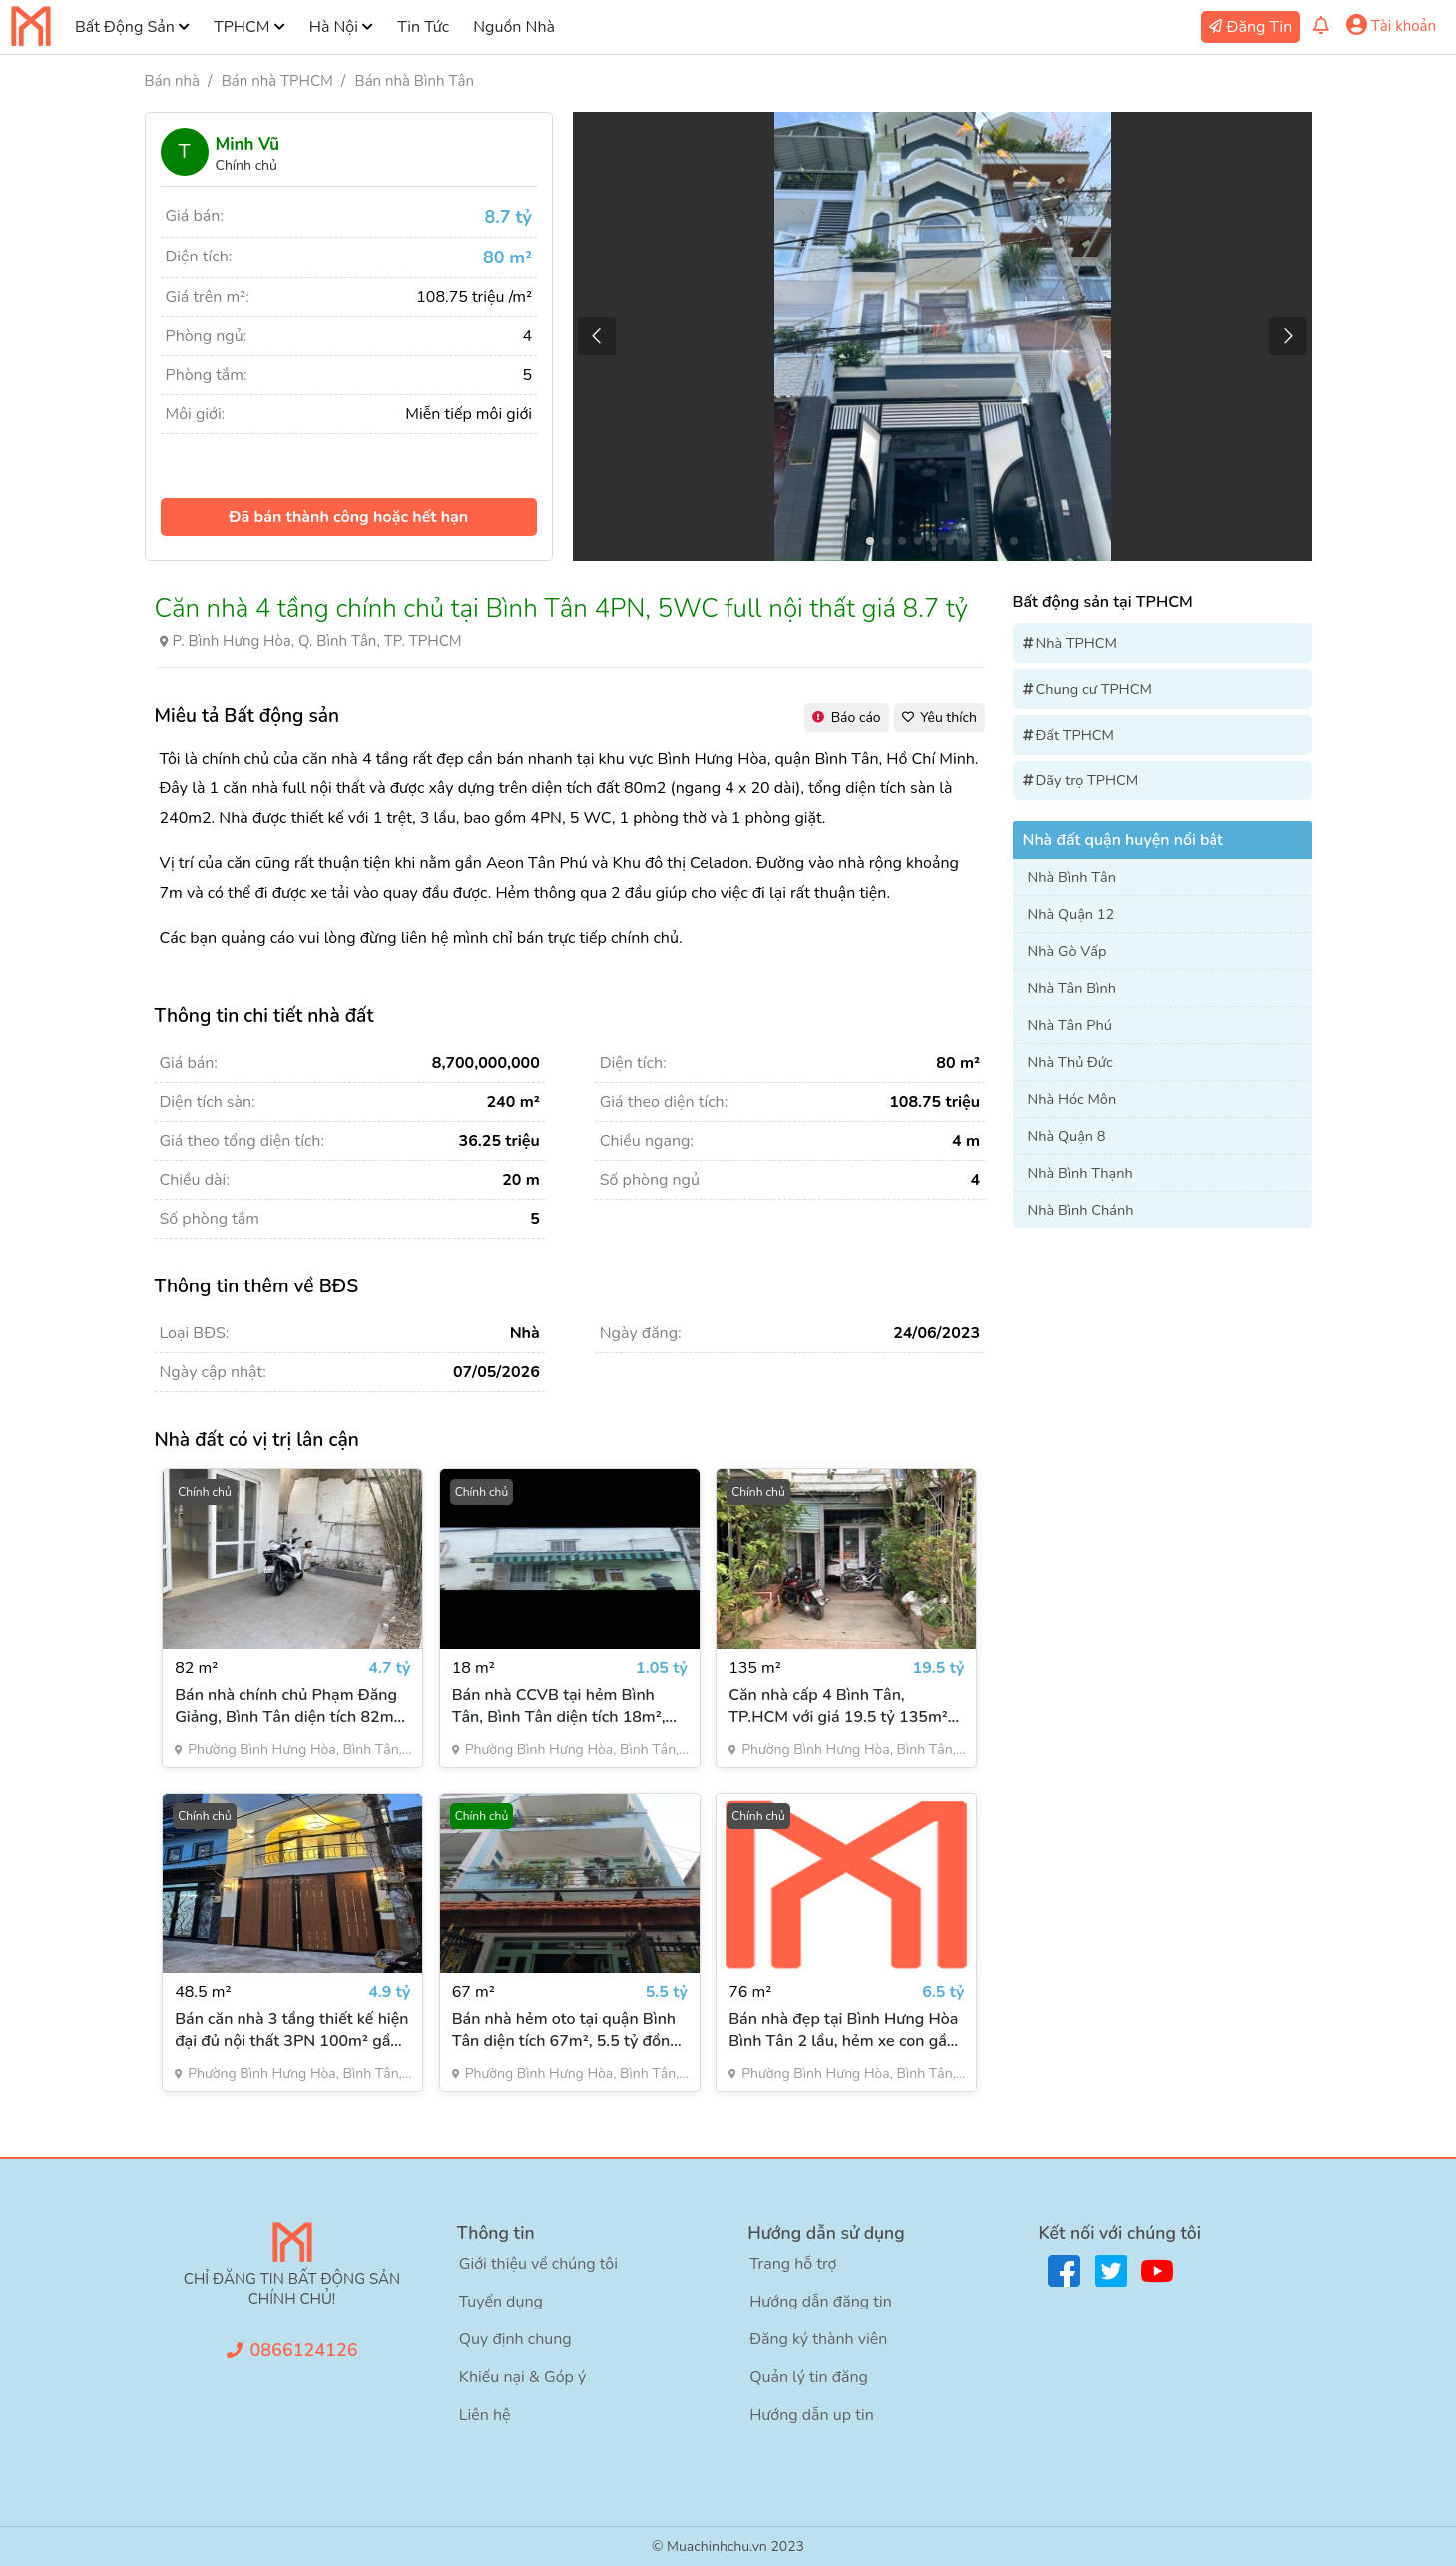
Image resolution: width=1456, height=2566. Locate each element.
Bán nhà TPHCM (277, 81)
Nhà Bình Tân (1072, 877)
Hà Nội (333, 27)
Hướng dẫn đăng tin (820, 2301)
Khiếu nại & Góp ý (522, 2377)
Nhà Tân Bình (1072, 988)
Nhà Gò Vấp (1067, 951)
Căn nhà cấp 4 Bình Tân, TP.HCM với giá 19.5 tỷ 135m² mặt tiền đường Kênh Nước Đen (842, 1706)
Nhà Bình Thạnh (1080, 1173)
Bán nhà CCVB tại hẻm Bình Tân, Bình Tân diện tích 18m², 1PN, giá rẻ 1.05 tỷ (559, 1706)
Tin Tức (423, 27)
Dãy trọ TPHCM (1087, 780)
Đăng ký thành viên (818, 2339)
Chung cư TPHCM (1094, 689)
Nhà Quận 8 (1067, 1136)
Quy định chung (515, 2339)
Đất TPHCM (1075, 735)
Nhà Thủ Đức (1070, 1062)
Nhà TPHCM (1077, 643)
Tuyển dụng (501, 2301)
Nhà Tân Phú (1070, 1025)
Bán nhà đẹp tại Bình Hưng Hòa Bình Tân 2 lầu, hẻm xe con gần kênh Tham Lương (843, 2030)
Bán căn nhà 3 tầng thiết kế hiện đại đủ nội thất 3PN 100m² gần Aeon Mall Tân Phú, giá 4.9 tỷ (291, 2030)
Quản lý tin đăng (808, 2377)
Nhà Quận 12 (1071, 914)
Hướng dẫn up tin (811, 2415)
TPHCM (241, 27)
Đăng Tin (1260, 27)
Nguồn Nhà (514, 27)
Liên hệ (485, 2415)
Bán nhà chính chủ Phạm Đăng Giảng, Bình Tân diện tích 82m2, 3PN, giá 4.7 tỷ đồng (291, 1706)
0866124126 (304, 2350)
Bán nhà (172, 81)
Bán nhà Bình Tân (414, 81)
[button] (1288, 336)
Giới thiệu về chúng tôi (538, 2264)
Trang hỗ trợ (792, 2264)
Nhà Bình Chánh (1081, 1210)
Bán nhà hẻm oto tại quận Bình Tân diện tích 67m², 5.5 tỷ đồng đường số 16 (566, 2030)
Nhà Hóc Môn (1072, 1099)
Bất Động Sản (125, 27)
